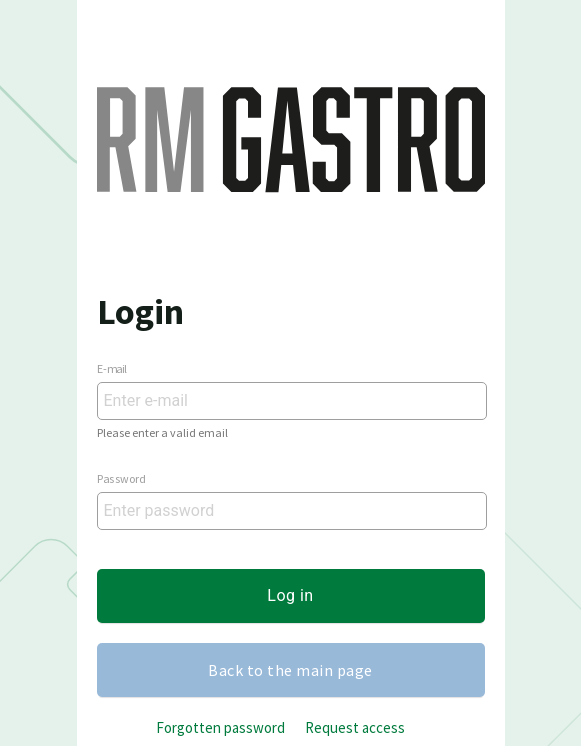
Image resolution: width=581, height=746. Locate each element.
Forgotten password (220, 727)
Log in (290, 595)
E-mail (112, 367)
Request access (355, 727)
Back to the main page (290, 670)
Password (121, 477)
